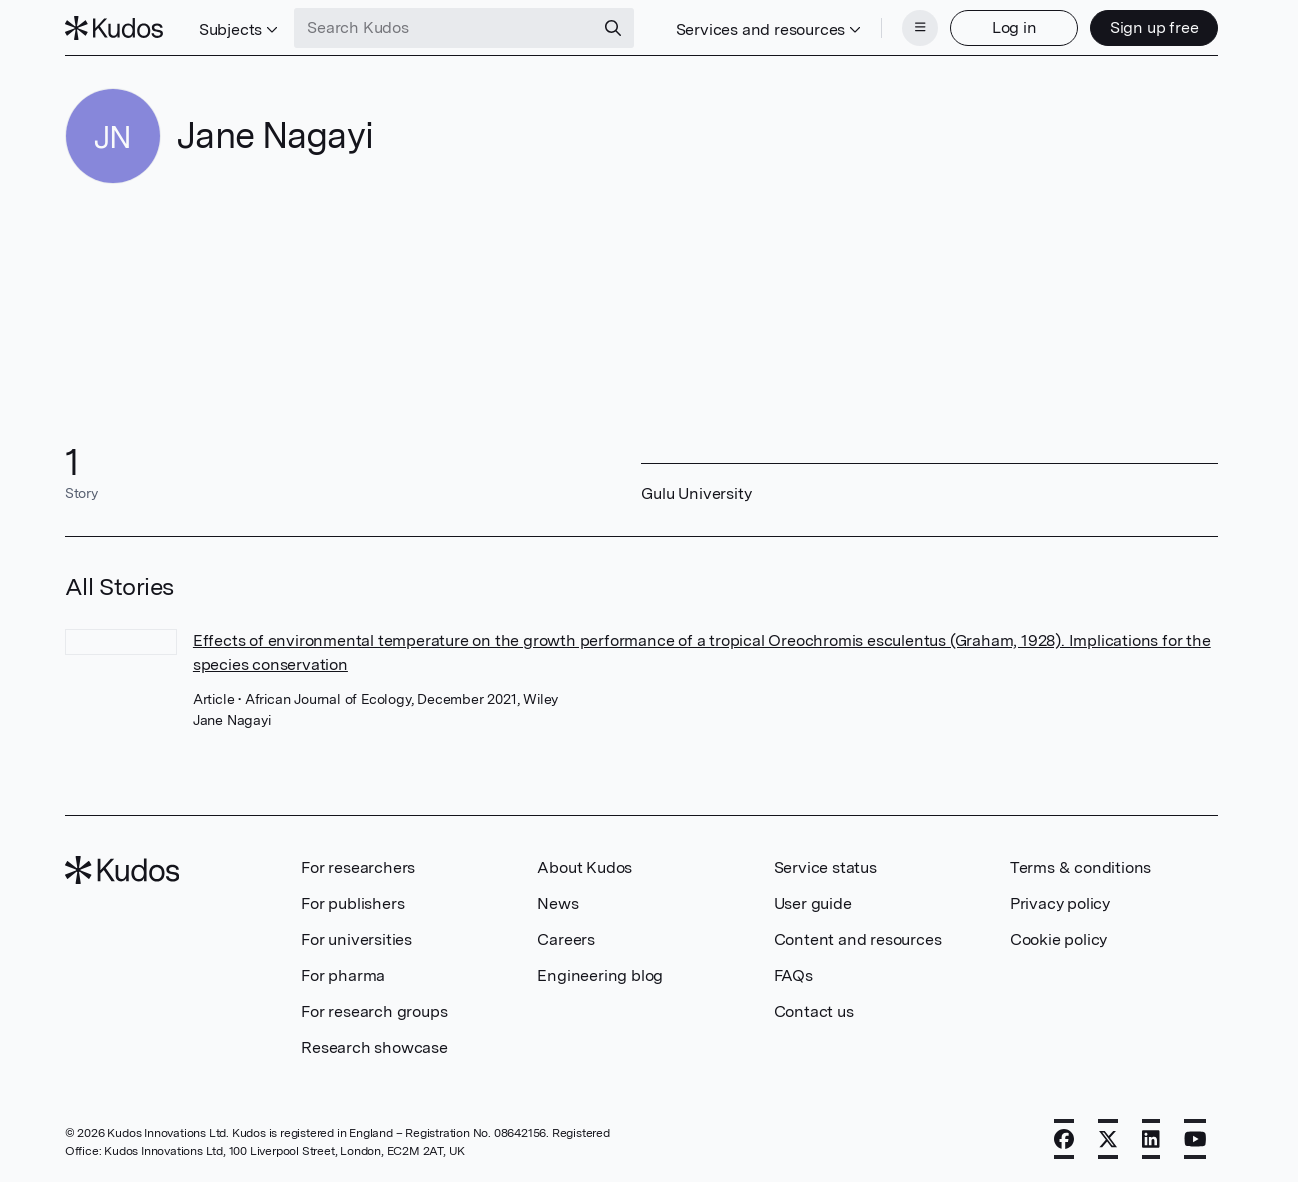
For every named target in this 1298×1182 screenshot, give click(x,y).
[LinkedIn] (1151, 1139)
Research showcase (374, 1047)
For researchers (358, 867)
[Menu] (920, 28)
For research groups (374, 1011)
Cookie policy (1058, 939)
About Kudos (584, 867)
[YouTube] (1195, 1139)
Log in (1014, 27)
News (557, 903)
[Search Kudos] (444, 28)
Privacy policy (1060, 903)
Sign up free (1154, 27)
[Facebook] (1064, 1139)
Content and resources (858, 939)
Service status (825, 867)
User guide (813, 903)
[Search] (613, 28)
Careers (566, 939)
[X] (1108, 1139)
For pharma (343, 975)
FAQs (793, 975)
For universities (356, 939)
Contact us (814, 1011)
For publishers (352, 903)
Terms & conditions (1080, 867)
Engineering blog (600, 975)
